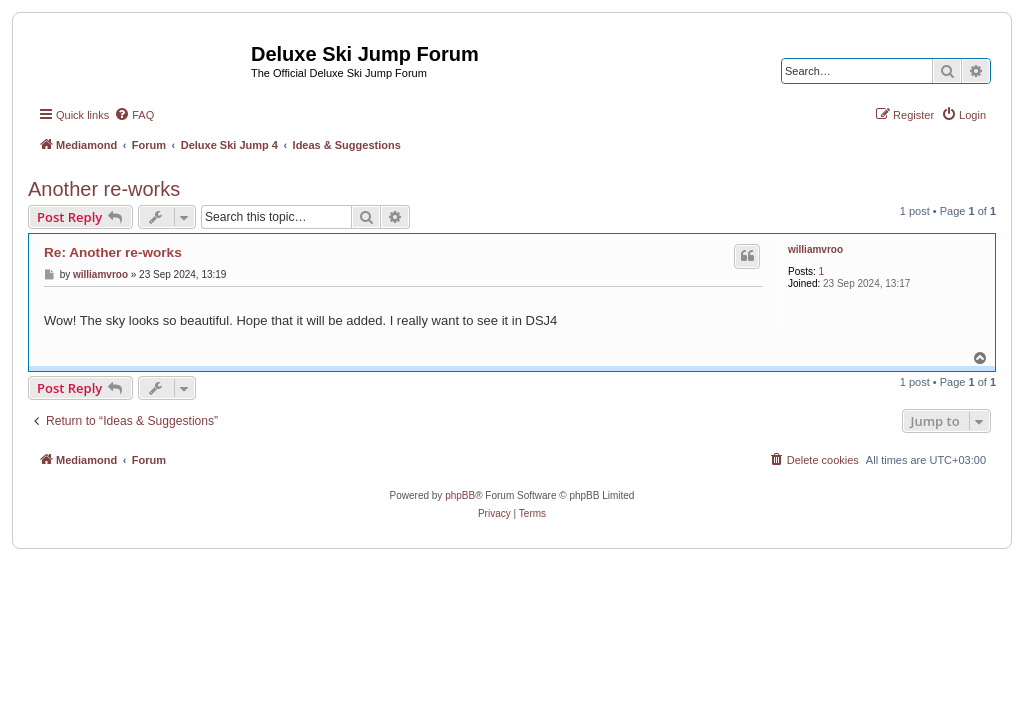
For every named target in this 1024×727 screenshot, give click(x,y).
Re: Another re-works (113, 252)
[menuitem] (134, 115)
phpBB (460, 495)
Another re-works (104, 189)
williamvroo (815, 249)
